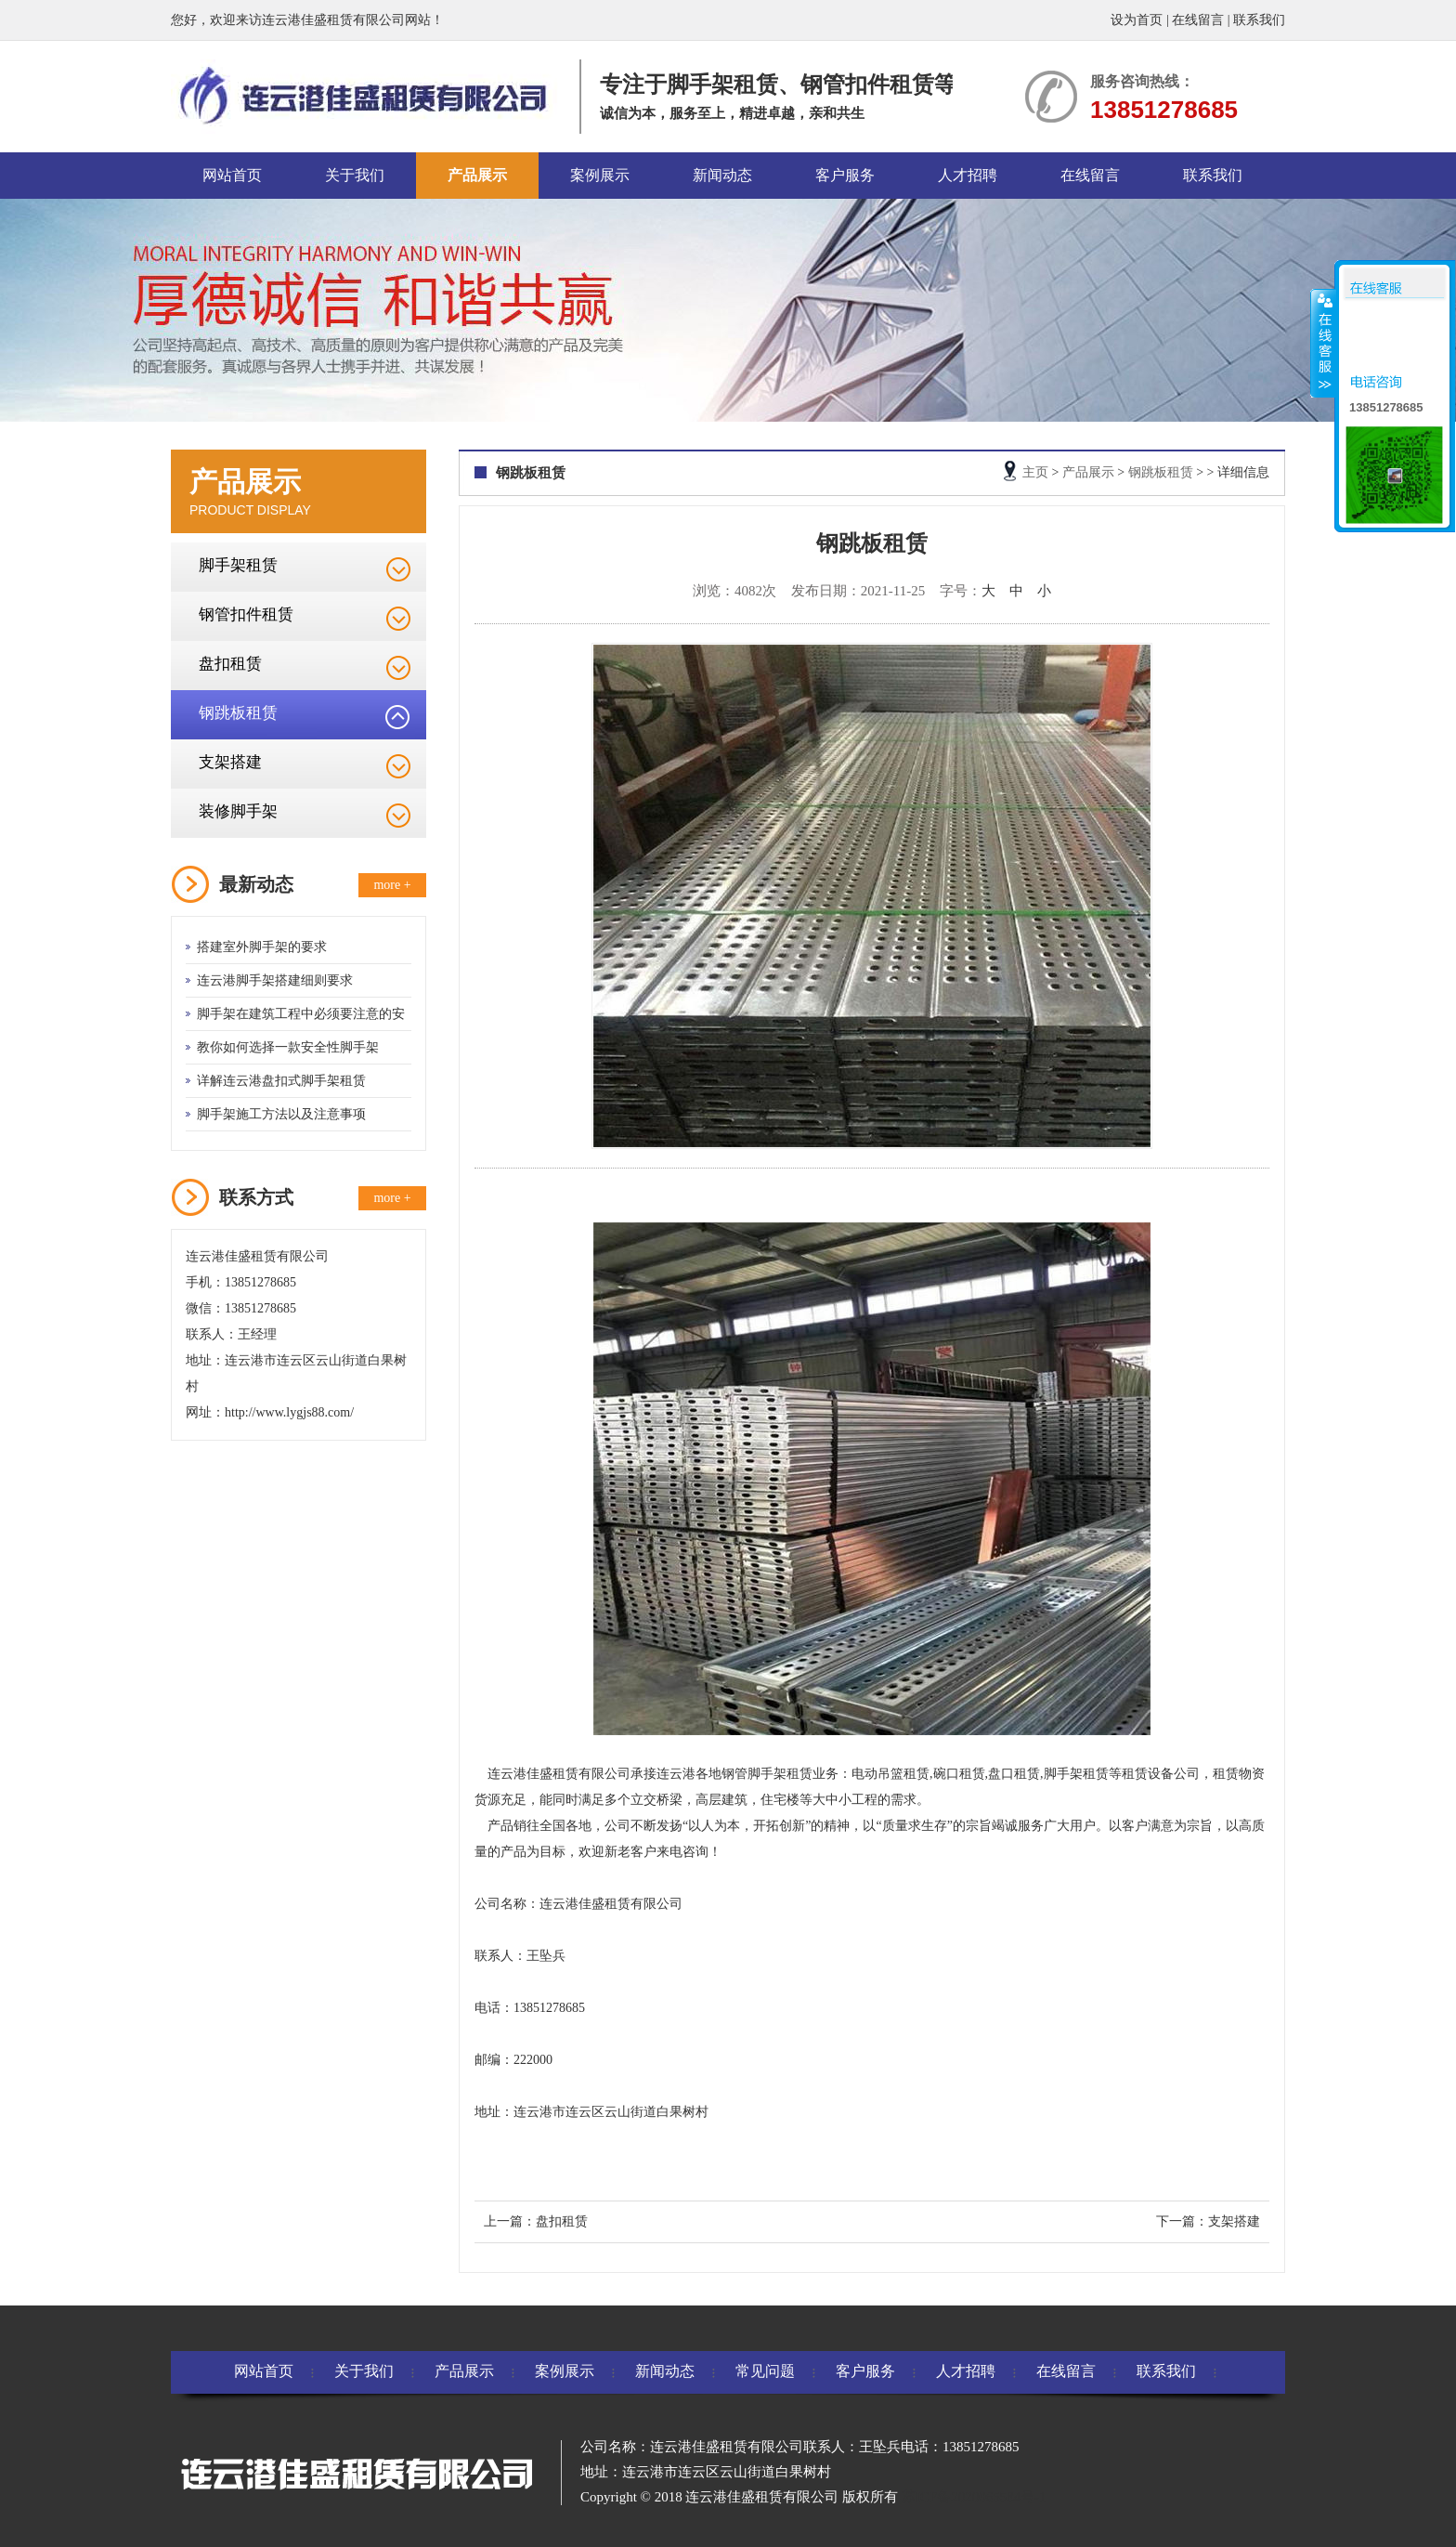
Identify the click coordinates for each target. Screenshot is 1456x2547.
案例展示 (600, 175)
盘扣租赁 (230, 664)
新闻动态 (722, 175)
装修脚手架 (238, 811)
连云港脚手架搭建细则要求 (275, 980)
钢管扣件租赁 (246, 614)
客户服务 (845, 175)
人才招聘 (967, 175)
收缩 (1323, 343)
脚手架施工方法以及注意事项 (281, 1114)
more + (391, 885)
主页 (1035, 472)
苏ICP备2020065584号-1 (974, 2496)
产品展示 (477, 175)
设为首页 (1137, 20)
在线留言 (1198, 20)
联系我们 (1259, 20)
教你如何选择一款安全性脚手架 (288, 1047)
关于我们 (354, 175)
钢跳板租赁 (238, 713)
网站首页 (232, 175)
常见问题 (765, 2371)
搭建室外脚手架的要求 (262, 947)
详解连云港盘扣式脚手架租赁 (281, 1081)
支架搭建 (230, 762)
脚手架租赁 (238, 565)
